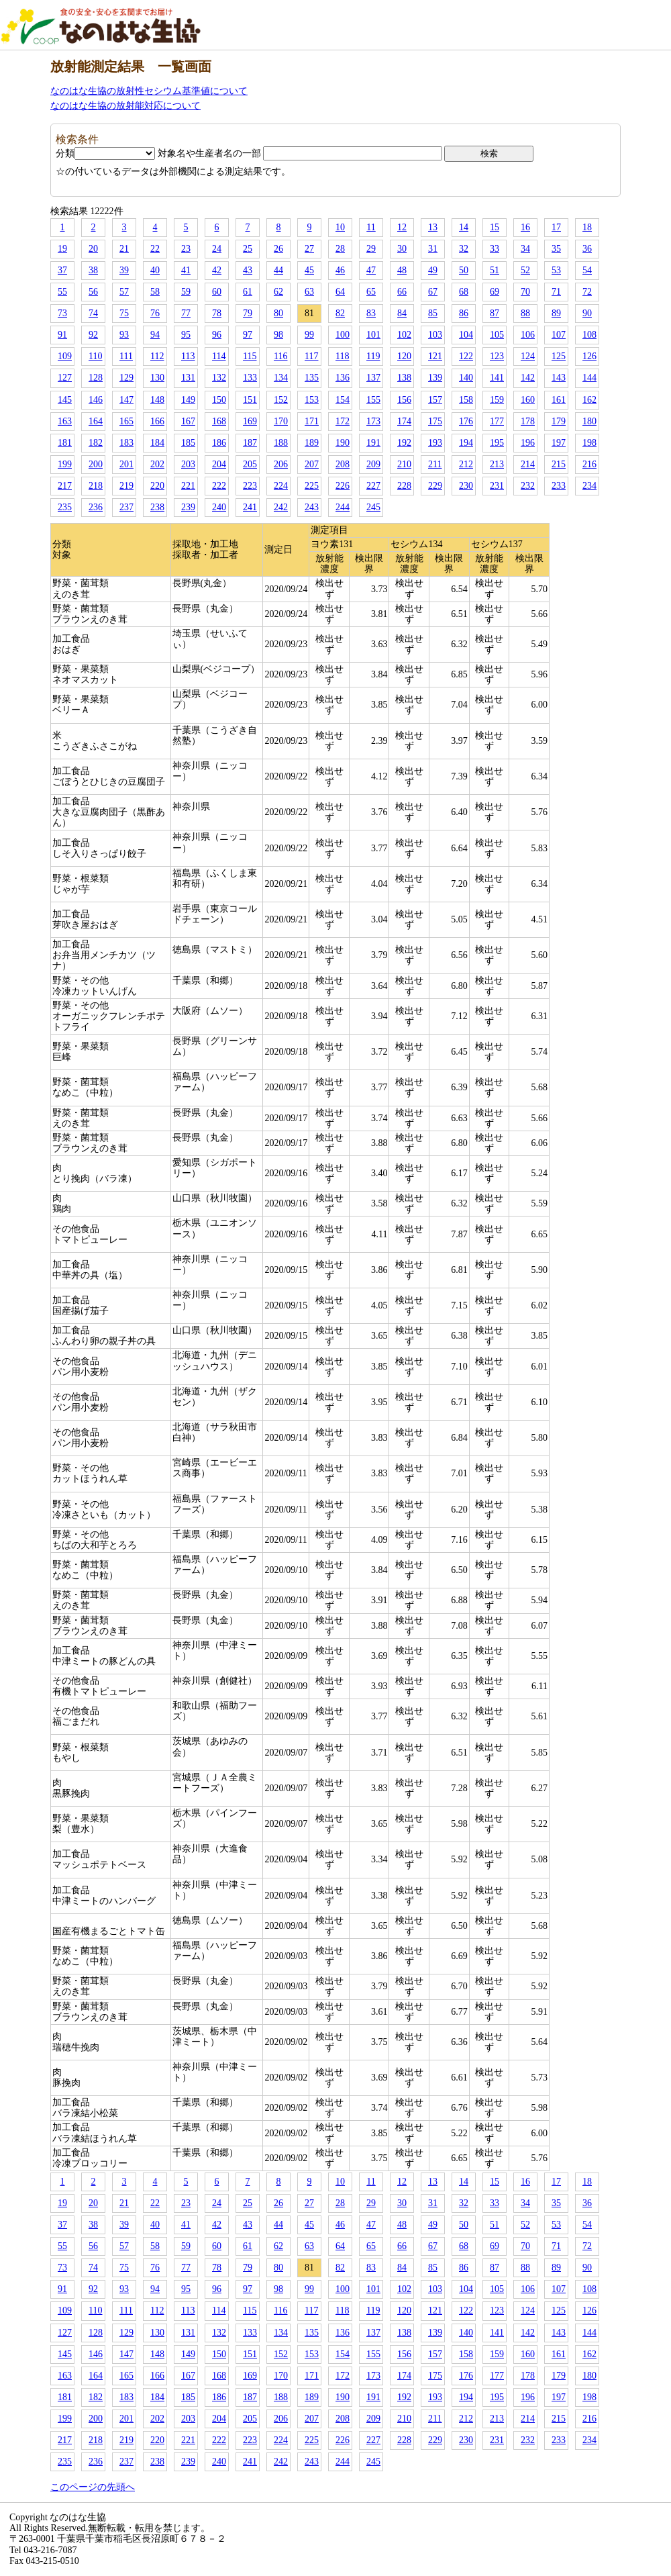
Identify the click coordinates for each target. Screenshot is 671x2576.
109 (65, 356)
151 (250, 400)
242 (281, 507)
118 (342, 356)
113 (188, 356)
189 (312, 443)
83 (371, 313)
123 (497, 356)
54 (587, 270)
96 (216, 335)
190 (343, 443)
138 (404, 378)
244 (343, 507)
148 (157, 400)
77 (186, 313)
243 (312, 507)
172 (343, 421)
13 (432, 227)
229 (435, 486)
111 (126, 356)
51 (494, 270)
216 (589, 464)
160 (528, 400)
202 (157, 464)
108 (589, 335)
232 (528, 486)
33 (494, 249)
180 (589, 421)
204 (219, 464)
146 (96, 400)
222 (219, 486)
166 (157, 421)
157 (435, 400)
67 (432, 292)
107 (559, 335)
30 (402, 249)
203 (188, 464)
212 (466, 464)
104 (466, 335)
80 (278, 313)
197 (559, 443)
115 (249, 356)
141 (497, 378)
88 (525, 313)
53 (556, 270)
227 (373, 486)
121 (435, 356)
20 (93, 249)
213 (497, 464)
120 (404, 356)
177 (497, 421)
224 (281, 486)
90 (587, 313)
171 (312, 421)
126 (589, 356)
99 (309, 335)
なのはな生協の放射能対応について (125, 106)
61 (247, 292)
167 (188, 421)
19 (62, 249)
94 (155, 335)
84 (402, 313)
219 (126, 486)
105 (497, 335)
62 (278, 292)
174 (404, 421)
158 (466, 400)
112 (157, 356)
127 (65, 378)
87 (494, 313)
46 (340, 270)
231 (497, 486)
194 (466, 443)
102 (404, 335)
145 (65, 400)
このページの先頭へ (92, 2487)
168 (219, 421)
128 (96, 378)
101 (373, 335)
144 (589, 378)
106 (528, 335)
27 (309, 249)
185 (188, 443)
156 (404, 400)
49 (432, 270)
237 (126, 507)
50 (463, 270)
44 (278, 270)
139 (435, 378)
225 (312, 486)
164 (96, 421)
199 (65, 464)
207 (312, 464)
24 (216, 249)
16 (525, 227)
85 (432, 313)
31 (432, 249)
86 (463, 313)
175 (435, 421)
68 (463, 292)
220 (157, 486)
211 (435, 464)
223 (250, 486)
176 (466, 421)
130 (157, 378)
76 (155, 313)
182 (96, 443)
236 (96, 507)
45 (309, 270)
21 (124, 249)
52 (525, 270)
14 (463, 227)
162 (589, 400)
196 (528, 443)
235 (65, 507)
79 (247, 313)
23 (186, 249)
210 (404, 464)
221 (188, 486)
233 (559, 486)
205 (250, 464)
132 (219, 378)
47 (371, 270)
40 (155, 270)
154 (343, 400)
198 (589, 443)
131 (188, 378)
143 (559, 378)
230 (466, 486)
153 (312, 400)
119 (373, 356)
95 (186, 335)
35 (556, 249)
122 (466, 356)
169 (250, 421)
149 (188, 400)
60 (216, 292)
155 (373, 400)
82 (340, 313)
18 (587, 227)
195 (497, 443)
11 (370, 227)
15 (494, 227)
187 (250, 443)
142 (528, 378)
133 (250, 378)
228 (404, 486)
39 (124, 270)
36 (587, 249)
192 (404, 443)
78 (216, 313)
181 (65, 443)
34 (525, 249)
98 (278, 335)
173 (373, 421)
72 (587, 292)
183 (126, 443)
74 (93, 313)
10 (340, 227)
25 (247, 249)
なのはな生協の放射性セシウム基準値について (149, 91)
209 (373, 464)
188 (281, 443)
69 (494, 292)
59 (186, 292)
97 (247, 335)
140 (466, 378)
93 (124, 335)
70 (525, 292)
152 (281, 400)
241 (250, 507)
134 (281, 378)
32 (463, 249)
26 (278, 249)
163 (65, 421)
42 (216, 270)
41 (186, 270)
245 (373, 507)
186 (219, 443)
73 (62, 313)
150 (219, 400)
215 (559, 464)
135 (312, 378)
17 (556, 227)
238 (157, 507)
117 (311, 356)
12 (402, 227)
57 (124, 292)
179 (559, 421)
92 (93, 335)
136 (343, 378)
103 (435, 335)
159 (497, 400)
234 (589, 486)
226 (343, 486)
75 (124, 313)
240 (219, 507)
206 (281, 464)
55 (62, 292)
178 (528, 421)
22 (155, 249)
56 (93, 292)
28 (340, 249)
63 (309, 292)
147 (126, 400)
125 (559, 356)
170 (281, 421)
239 (188, 507)
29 (371, 249)
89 (556, 313)
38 (93, 270)
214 (528, 464)
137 (373, 378)
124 (528, 356)
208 (343, 464)
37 (62, 270)
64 (340, 292)
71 (556, 292)
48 (402, 270)
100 (343, 335)
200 (96, 464)
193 (435, 443)
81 (309, 313)
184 (157, 443)
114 (218, 356)
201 (126, 464)
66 (402, 292)
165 (126, 421)
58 (155, 292)
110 (95, 356)
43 (247, 270)
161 (559, 400)
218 (96, 486)
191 (373, 443)
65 (371, 292)
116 (280, 356)
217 (65, 486)
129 (126, 378)
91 (62, 335)
